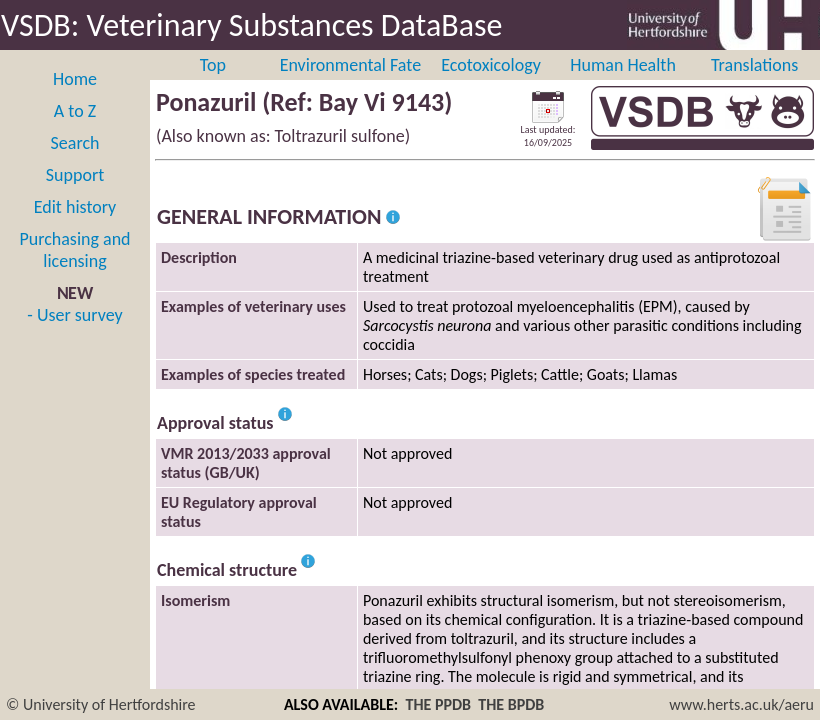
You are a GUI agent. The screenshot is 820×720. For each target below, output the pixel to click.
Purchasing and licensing (74, 250)
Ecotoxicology (491, 65)
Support (75, 175)
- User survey (74, 315)
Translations (754, 65)
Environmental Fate (350, 65)
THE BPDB (511, 704)
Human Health (623, 65)
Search (75, 143)
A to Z (75, 111)
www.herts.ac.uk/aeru (741, 704)
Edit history (75, 207)
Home (75, 79)
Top (213, 65)
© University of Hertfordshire (101, 704)
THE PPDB (438, 704)
